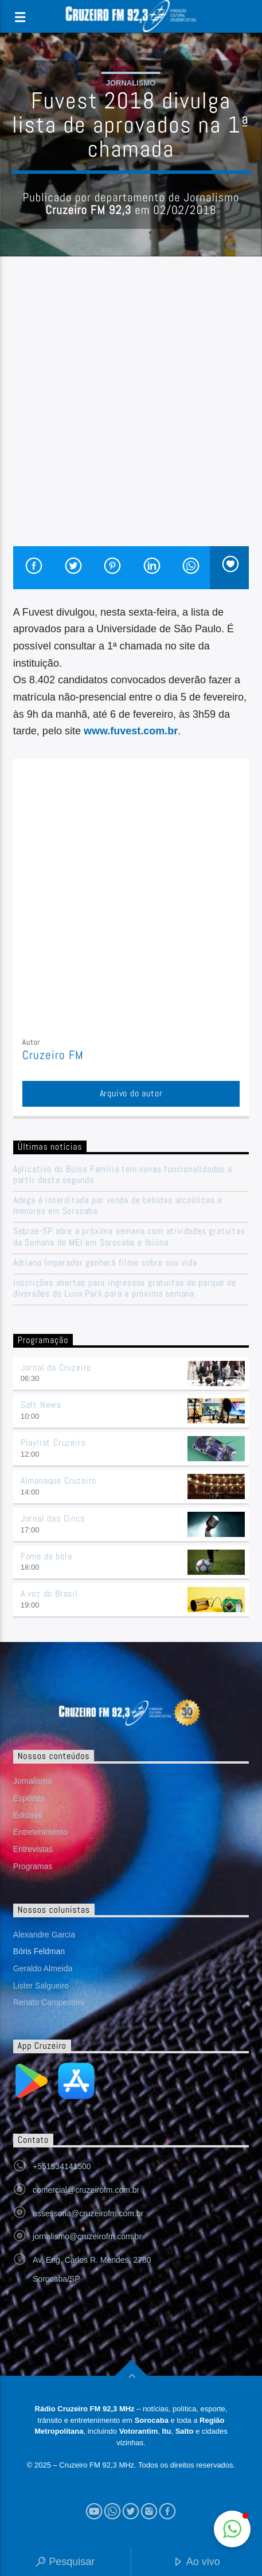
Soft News (41, 1405)
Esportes (29, 1798)
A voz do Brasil (49, 1593)
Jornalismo (131, 83)
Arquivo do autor (131, 1093)
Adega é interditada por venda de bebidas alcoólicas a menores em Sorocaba (117, 1205)
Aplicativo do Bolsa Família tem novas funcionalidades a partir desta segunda (122, 1174)
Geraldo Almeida (43, 1968)
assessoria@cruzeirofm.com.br (88, 2213)
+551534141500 (62, 2166)
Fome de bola (46, 1556)
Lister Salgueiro (41, 1985)
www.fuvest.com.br (131, 731)
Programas (32, 1866)
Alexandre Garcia (44, 1934)
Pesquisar (65, 2562)
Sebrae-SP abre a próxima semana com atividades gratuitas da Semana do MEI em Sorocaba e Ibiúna (129, 1236)
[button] (232, 2529)
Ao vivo (196, 2562)
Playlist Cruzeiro (53, 1443)
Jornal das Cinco (53, 1518)
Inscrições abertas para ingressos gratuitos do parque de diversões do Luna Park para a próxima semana (124, 1288)
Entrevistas (33, 1849)
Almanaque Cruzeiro (58, 1480)
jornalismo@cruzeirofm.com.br (87, 2236)
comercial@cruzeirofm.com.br (86, 2189)
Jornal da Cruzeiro (56, 1367)
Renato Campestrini (48, 2002)
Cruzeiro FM (53, 1055)
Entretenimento (40, 1831)
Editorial (27, 1815)
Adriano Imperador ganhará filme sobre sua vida (105, 1262)
